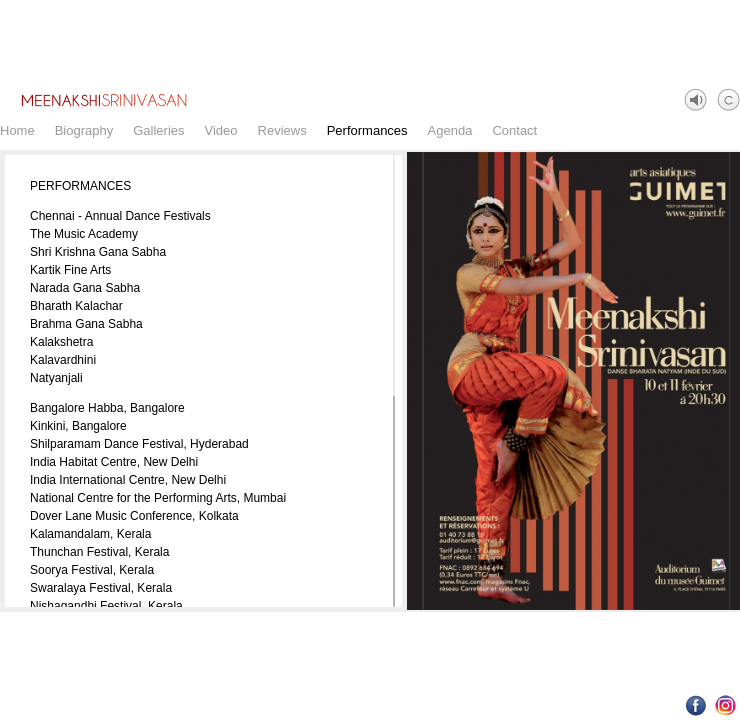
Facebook (696, 705)
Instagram (725, 705)
